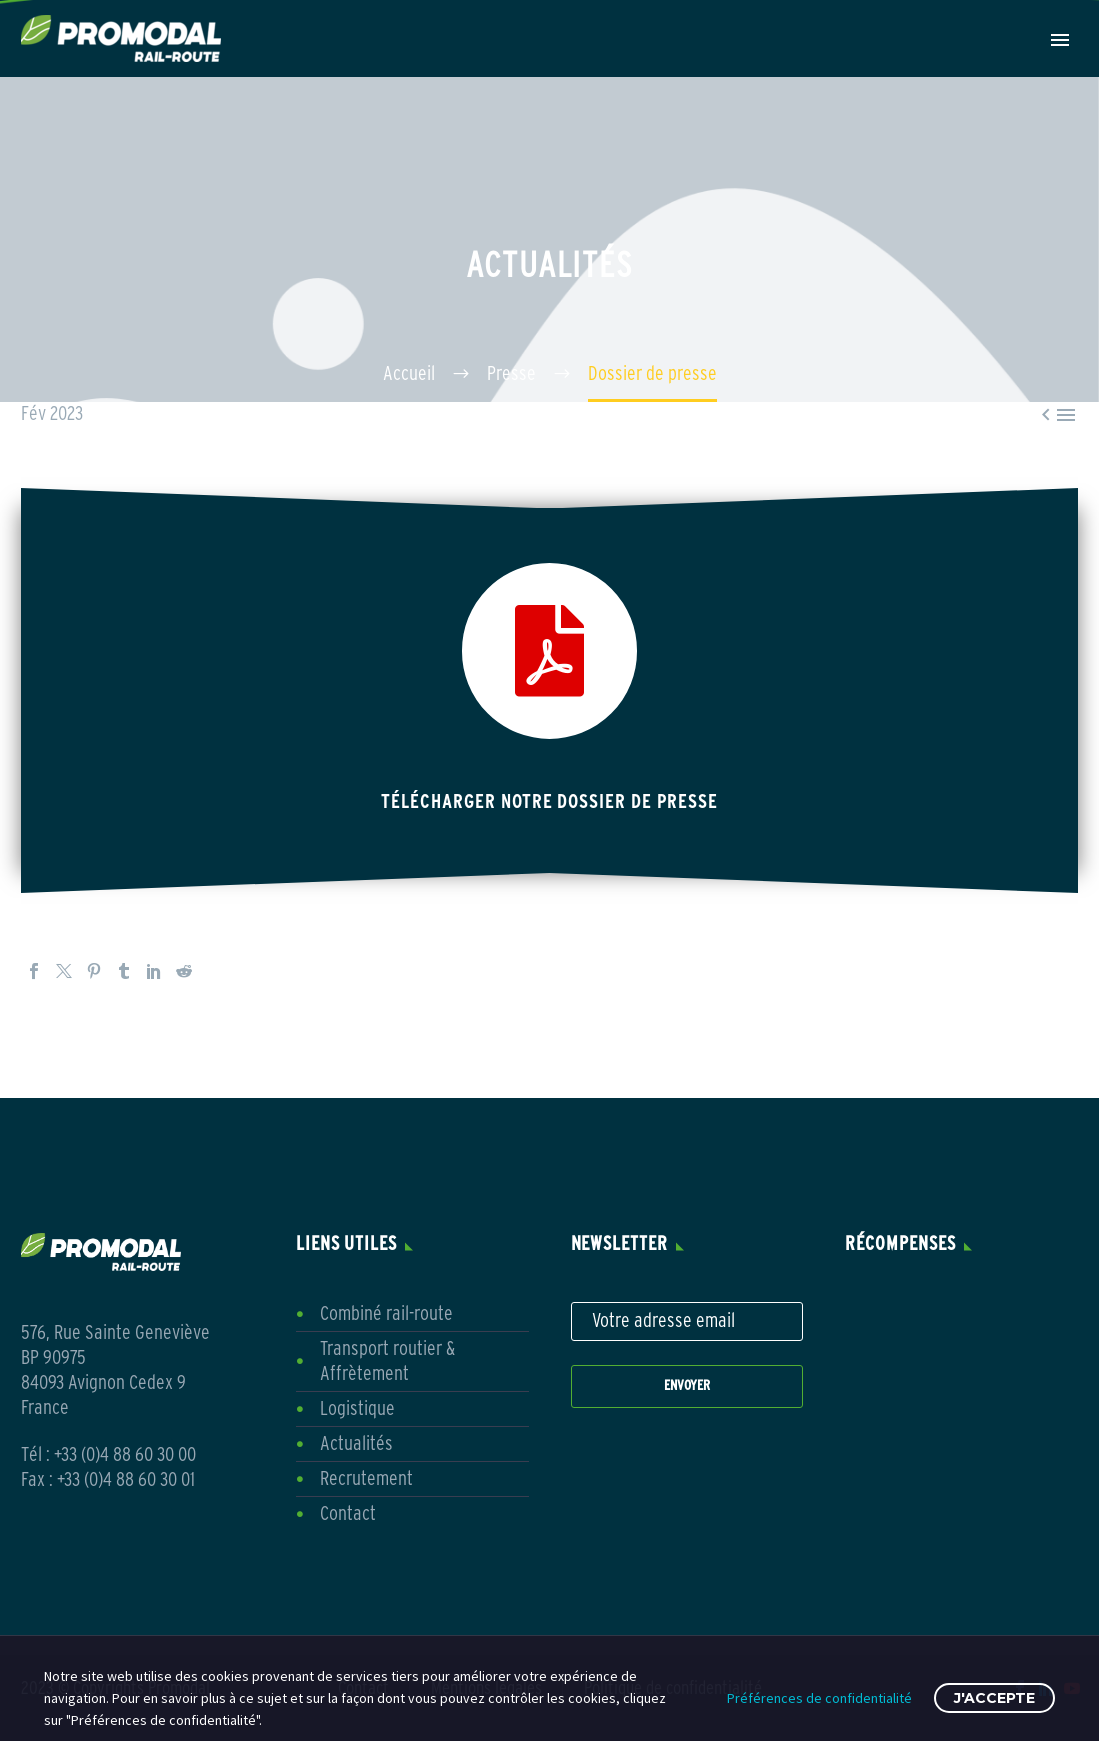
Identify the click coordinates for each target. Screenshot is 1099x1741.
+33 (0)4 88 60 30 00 (125, 1455)
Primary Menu (1060, 40)
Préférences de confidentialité (819, 1698)
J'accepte (994, 1698)
